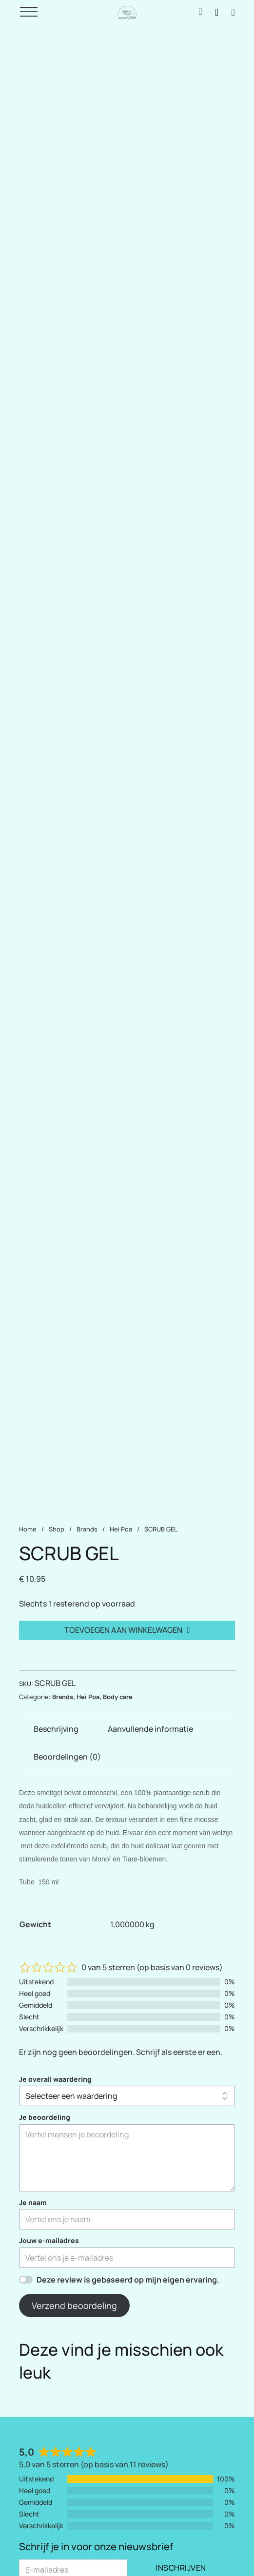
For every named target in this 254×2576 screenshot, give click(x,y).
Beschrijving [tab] (56, 1729)
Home (28, 1529)
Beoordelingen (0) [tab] (67, 1756)
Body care (118, 1696)
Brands (87, 1529)
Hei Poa (121, 1529)
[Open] (29, 12)
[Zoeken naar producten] (217, 12)
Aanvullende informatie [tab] (150, 1729)
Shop (56, 1529)
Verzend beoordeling (74, 2305)
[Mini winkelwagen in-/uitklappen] (233, 12)
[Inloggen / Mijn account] (200, 12)
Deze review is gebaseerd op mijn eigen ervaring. (128, 2279)
